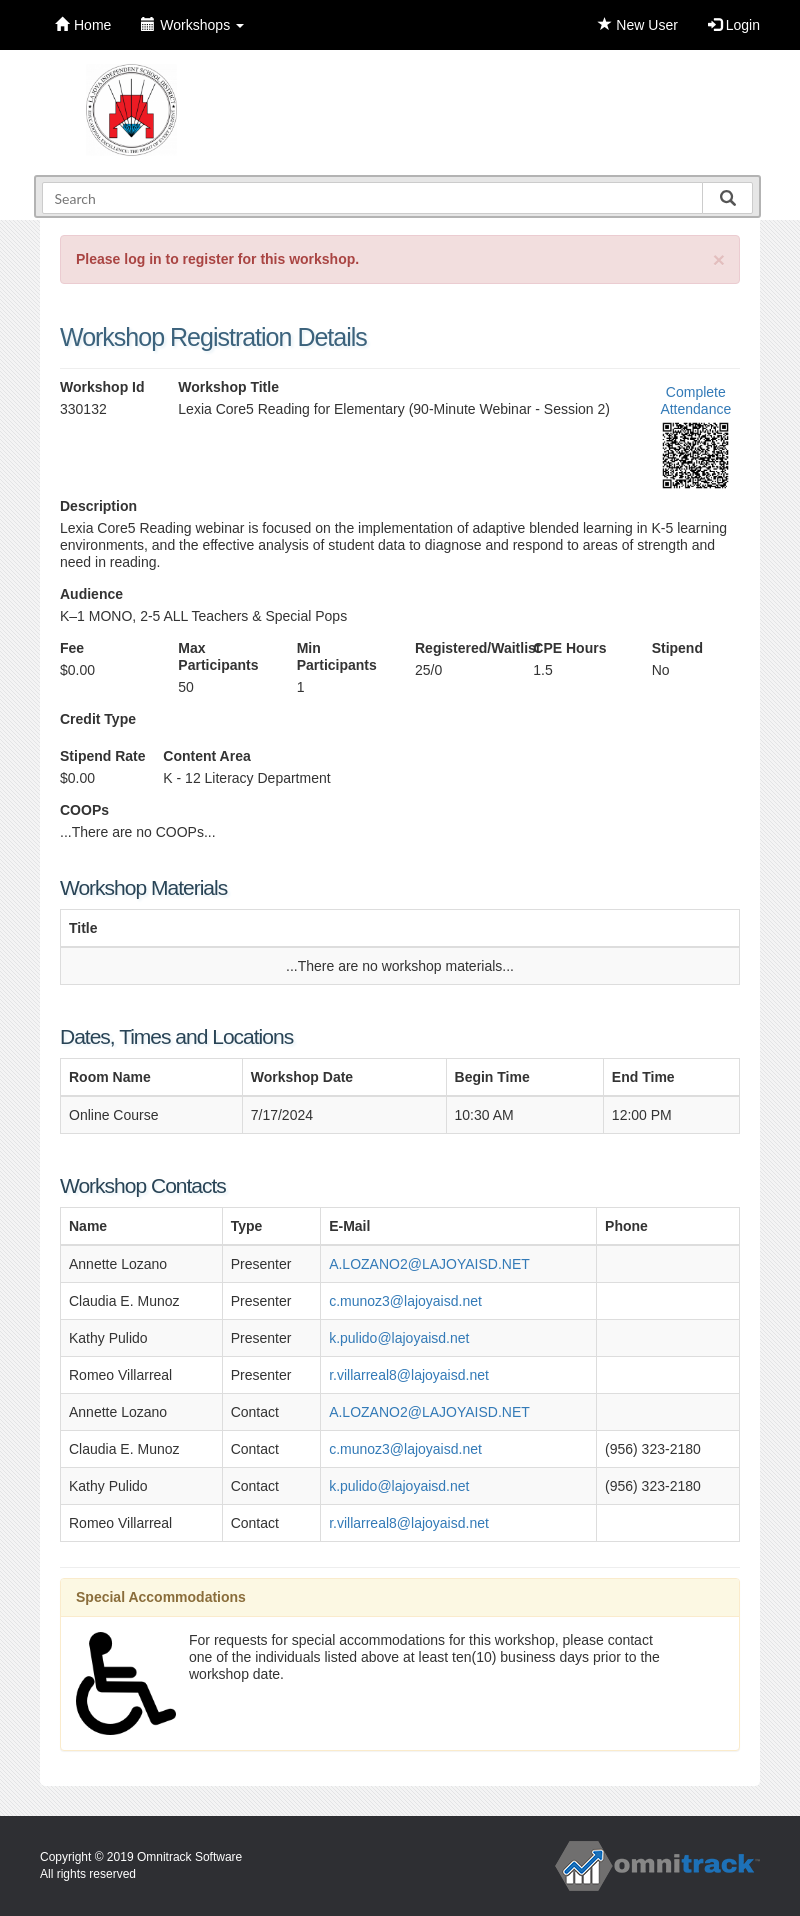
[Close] (719, 259)
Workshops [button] (192, 25)
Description (98, 506)
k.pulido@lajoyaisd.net (399, 1338)
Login (734, 25)
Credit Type (98, 719)
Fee (72, 648)
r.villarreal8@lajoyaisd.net (409, 1375)
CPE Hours (569, 648)
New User (637, 25)
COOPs (84, 810)
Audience (91, 594)
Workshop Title (228, 387)
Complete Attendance (695, 400)
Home (83, 25)
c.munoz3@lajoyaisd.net (405, 1301)
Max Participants (218, 656)
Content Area (206, 756)
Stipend (677, 648)
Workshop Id (102, 387)
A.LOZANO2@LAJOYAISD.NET (429, 1264)
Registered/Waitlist (459, 648)
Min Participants (337, 656)
